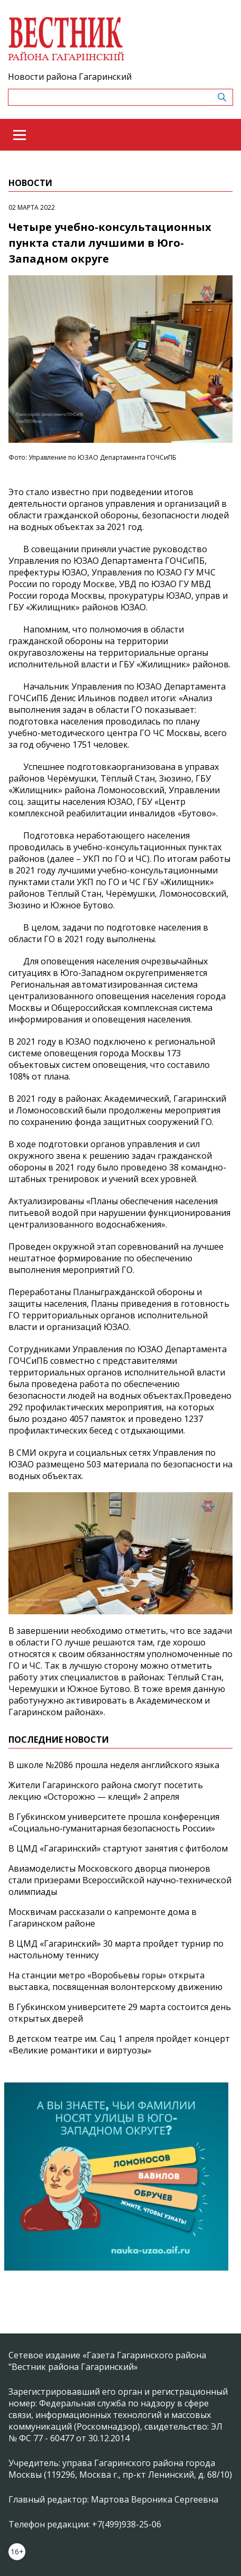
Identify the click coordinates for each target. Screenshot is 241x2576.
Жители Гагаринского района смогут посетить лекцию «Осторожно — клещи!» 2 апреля (105, 1790)
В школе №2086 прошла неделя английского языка (113, 1765)
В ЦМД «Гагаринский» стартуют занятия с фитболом (118, 1848)
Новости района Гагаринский (70, 76)
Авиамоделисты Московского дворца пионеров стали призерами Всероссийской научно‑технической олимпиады (119, 1880)
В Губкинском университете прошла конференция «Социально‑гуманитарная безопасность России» (113, 1822)
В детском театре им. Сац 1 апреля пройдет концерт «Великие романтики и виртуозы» (119, 2044)
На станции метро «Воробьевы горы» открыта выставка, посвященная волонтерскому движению (115, 1981)
